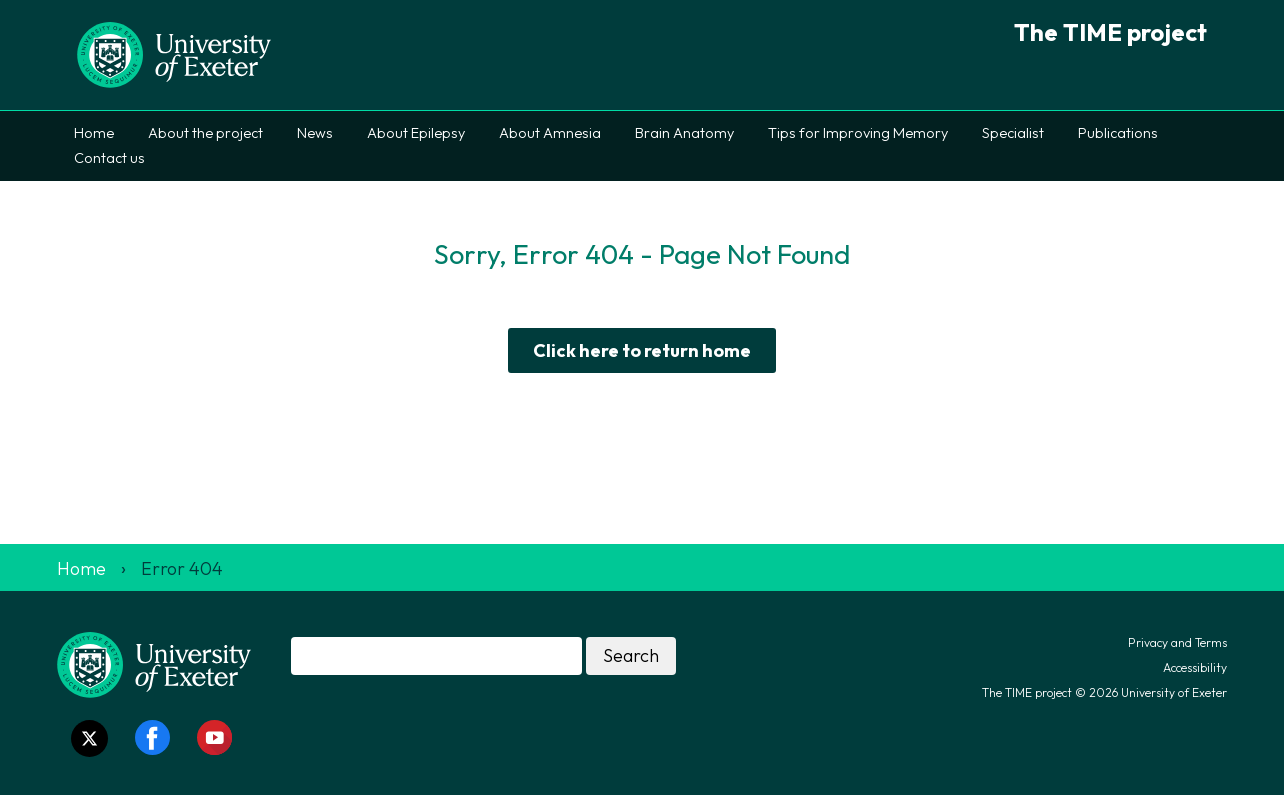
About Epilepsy (416, 133)
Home (94, 133)
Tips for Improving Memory (858, 133)
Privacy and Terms (1177, 642)
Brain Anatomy (684, 133)
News (315, 133)
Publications (1118, 133)
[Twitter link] (89, 738)
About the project (205, 133)
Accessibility (1195, 667)
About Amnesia (550, 133)
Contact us (109, 158)
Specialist (1013, 133)
